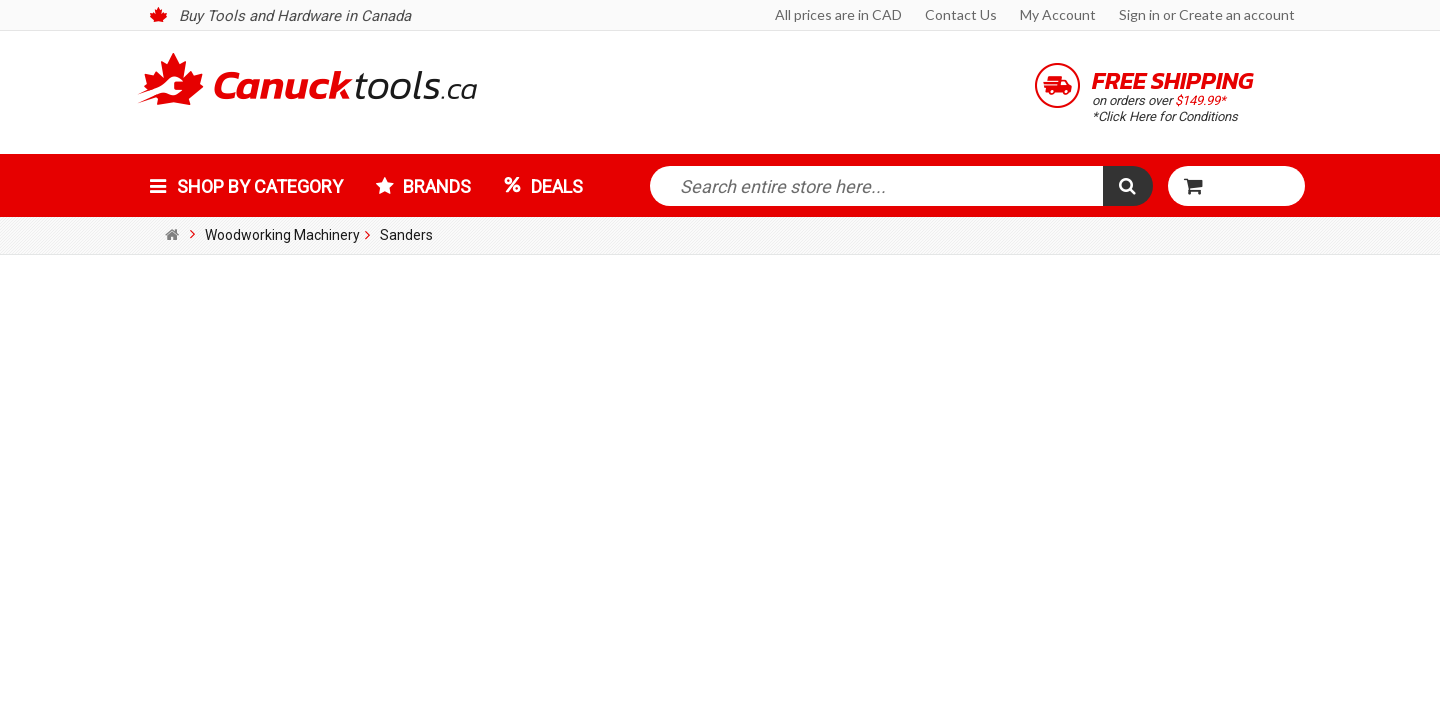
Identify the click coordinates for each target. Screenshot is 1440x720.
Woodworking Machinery (282, 235)
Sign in (1139, 14)
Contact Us (961, 14)
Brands (437, 186)
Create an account (1237, 14)
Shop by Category (260, 186)
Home (175, 235)
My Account (1058, 14)
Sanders (406, 235)
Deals (557, 186)
